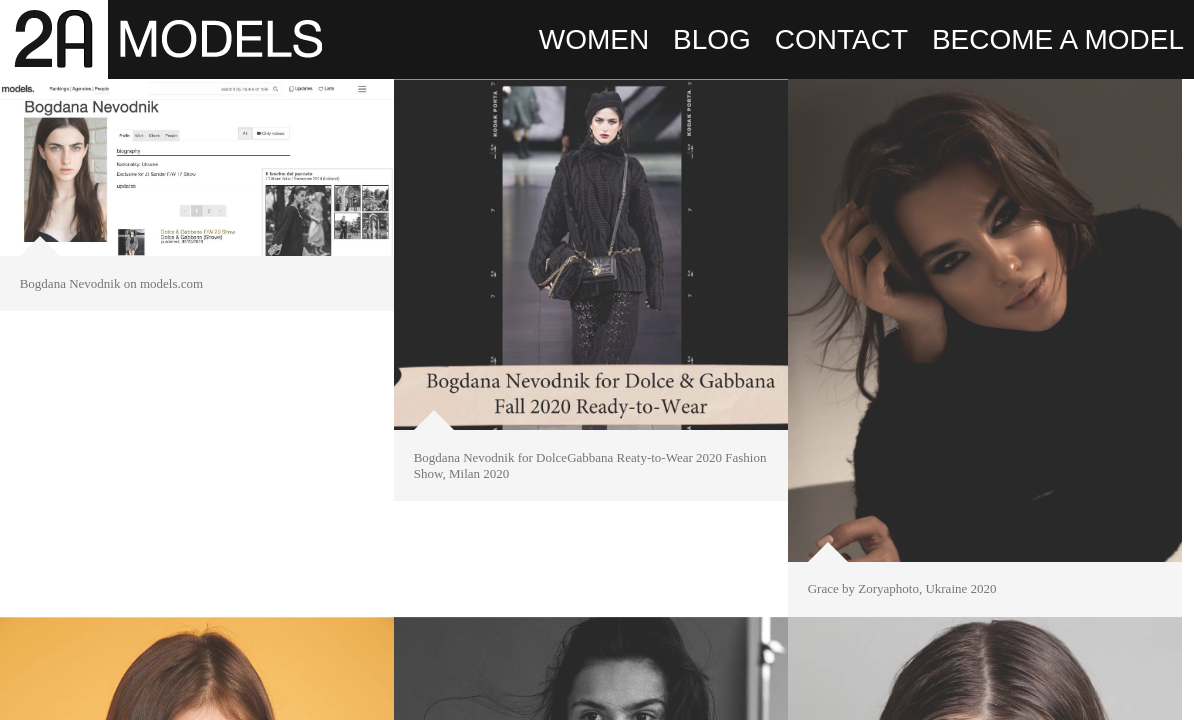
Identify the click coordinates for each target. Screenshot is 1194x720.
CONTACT (841, 39)
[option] (197, 189)
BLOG (712, 39)
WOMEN (594, 39)
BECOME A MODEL (1058, 39)
